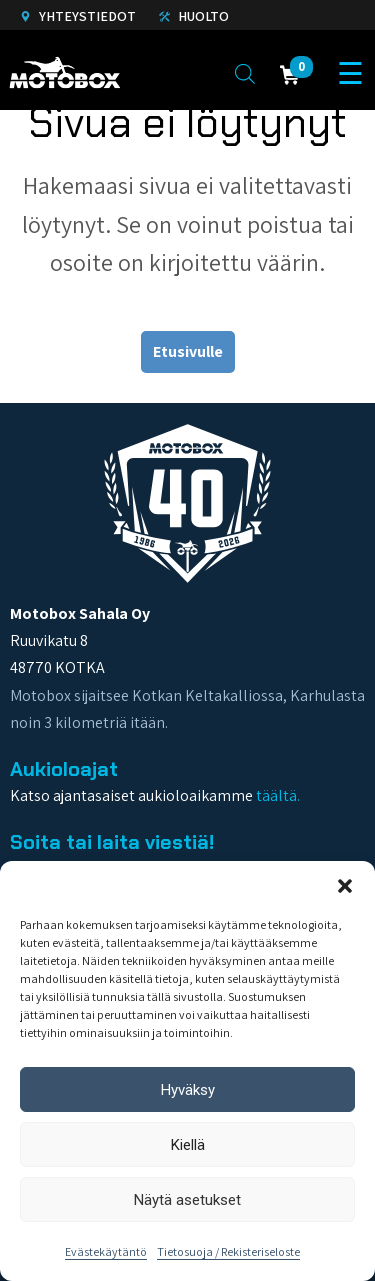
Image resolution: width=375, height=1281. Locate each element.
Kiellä (188, 1145)
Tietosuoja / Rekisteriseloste (228, 1251)
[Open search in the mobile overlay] (245, 73)
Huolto (194, 16)
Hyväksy (188, 1090)
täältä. (278, 795)
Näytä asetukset (187, 1200)
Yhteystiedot (78, 16)
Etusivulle (188, 351)
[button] (345, 886)
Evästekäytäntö (106, 1251)
